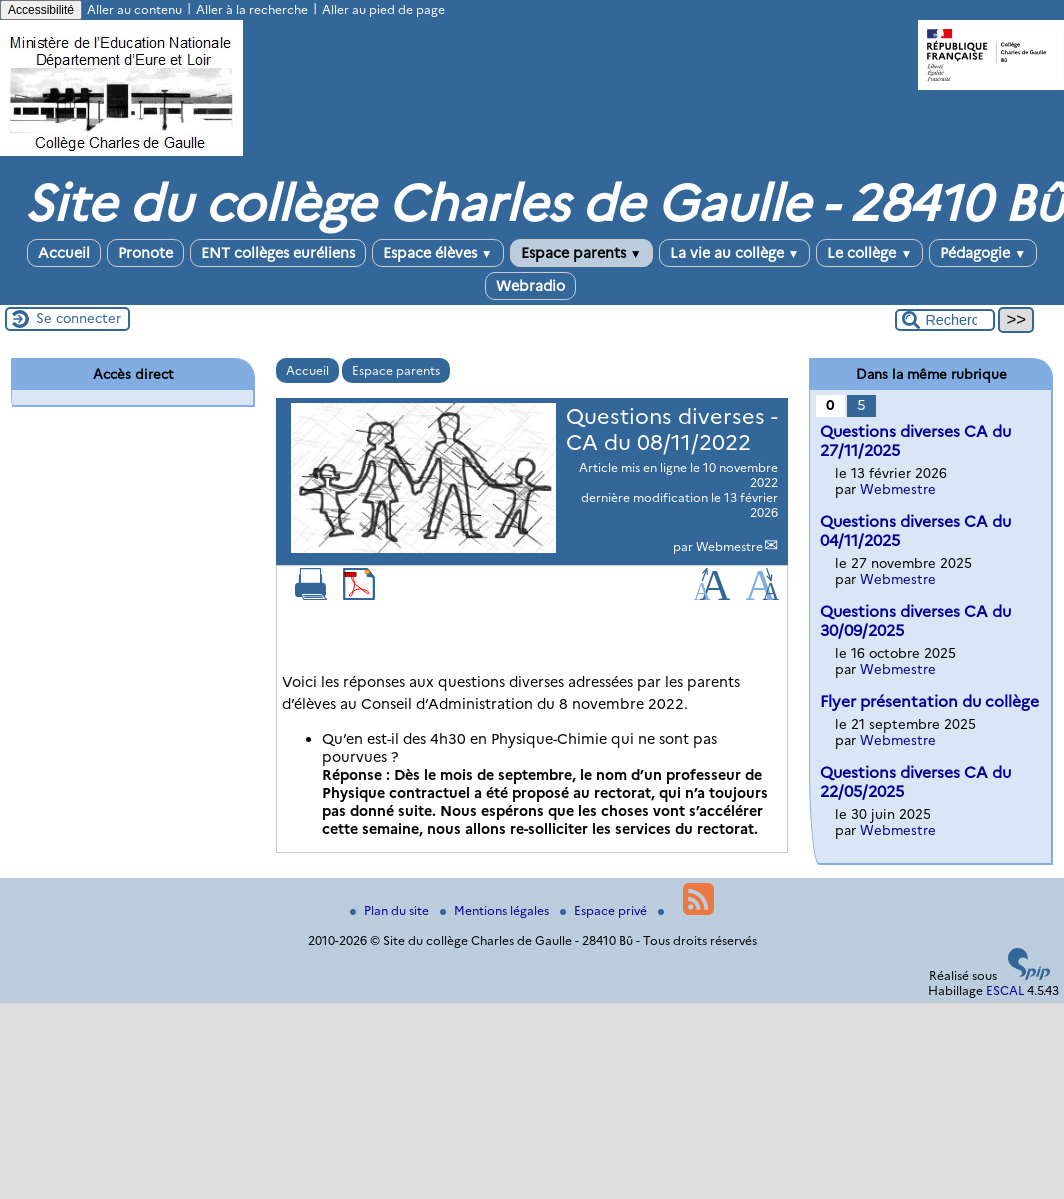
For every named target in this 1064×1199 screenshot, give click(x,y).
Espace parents (581, 253)
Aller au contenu (134, 9)
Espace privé (605, 910)
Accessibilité (41, 10)
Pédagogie (983, 253)
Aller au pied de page (383, 9)
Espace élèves (438, 253)
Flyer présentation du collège (929, 701)
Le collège (869, 253)
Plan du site (391, 910)
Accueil (64, 253)
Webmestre (729, 546)
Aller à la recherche (252, 9)
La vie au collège (735, 253)
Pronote (145, 253)
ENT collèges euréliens (278, 253)
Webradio (530, 286)
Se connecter (78, 318)
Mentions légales (496, 910)
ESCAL (1005, 990)
